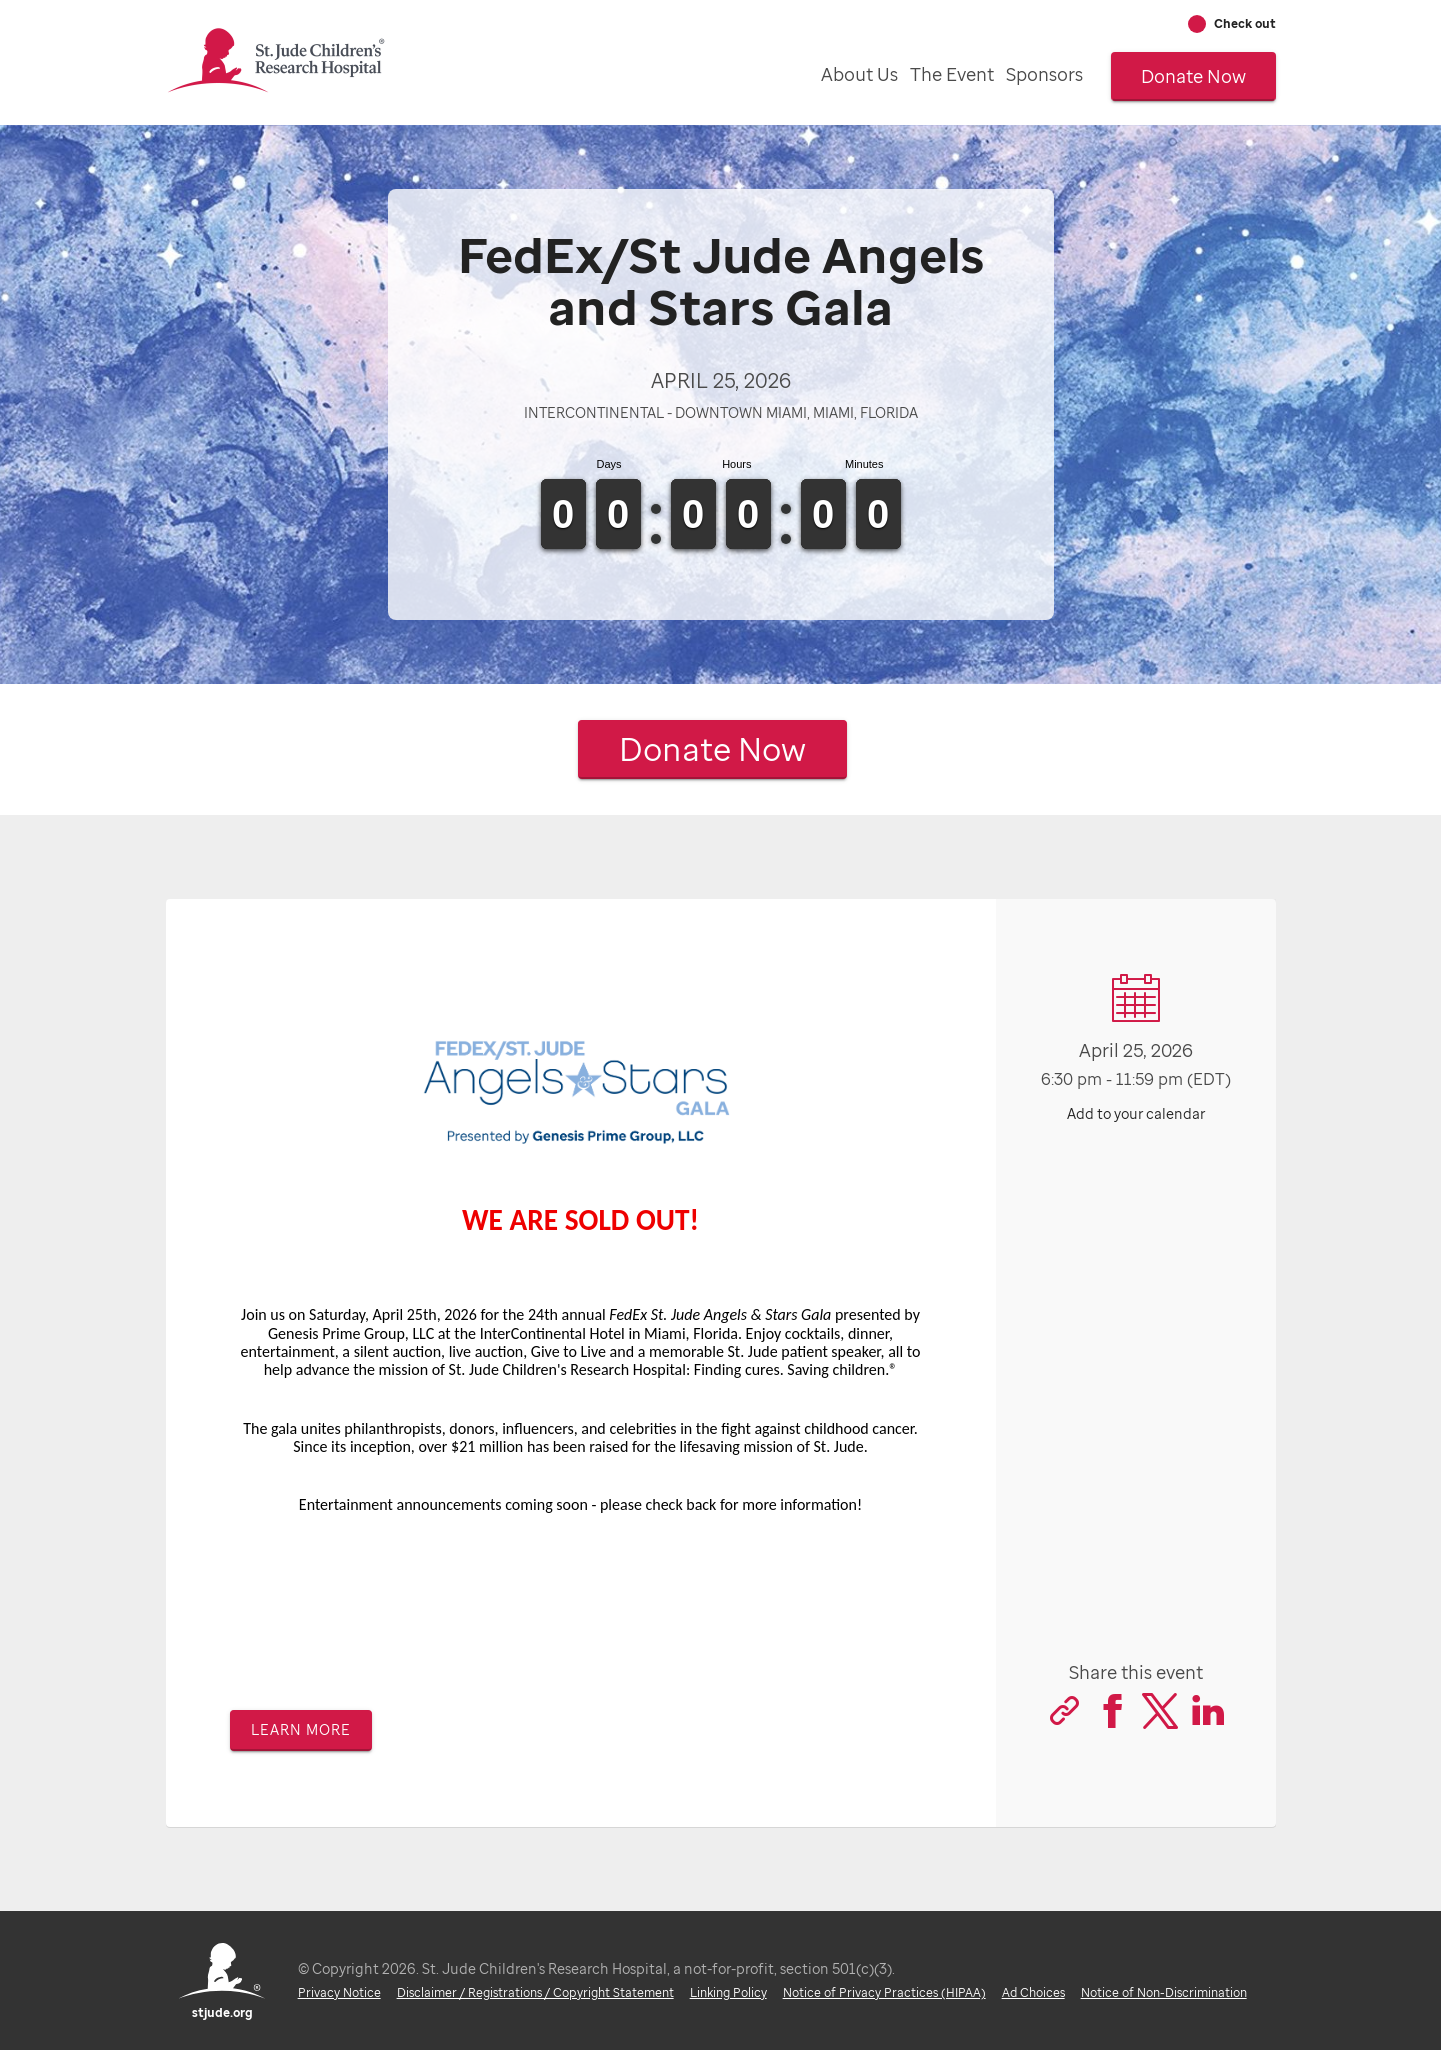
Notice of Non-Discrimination (1163, 1992)
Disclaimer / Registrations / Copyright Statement (534, 1992)
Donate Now (1193, 76)
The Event (952, 74)
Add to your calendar (1136, 1113)
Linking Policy (727, 1992)
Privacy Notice (338, 1992)
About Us (859, 74)
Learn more (301, 1729)
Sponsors (1044, 74)
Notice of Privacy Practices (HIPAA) (883, 1992)
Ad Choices (1032, 1992)
